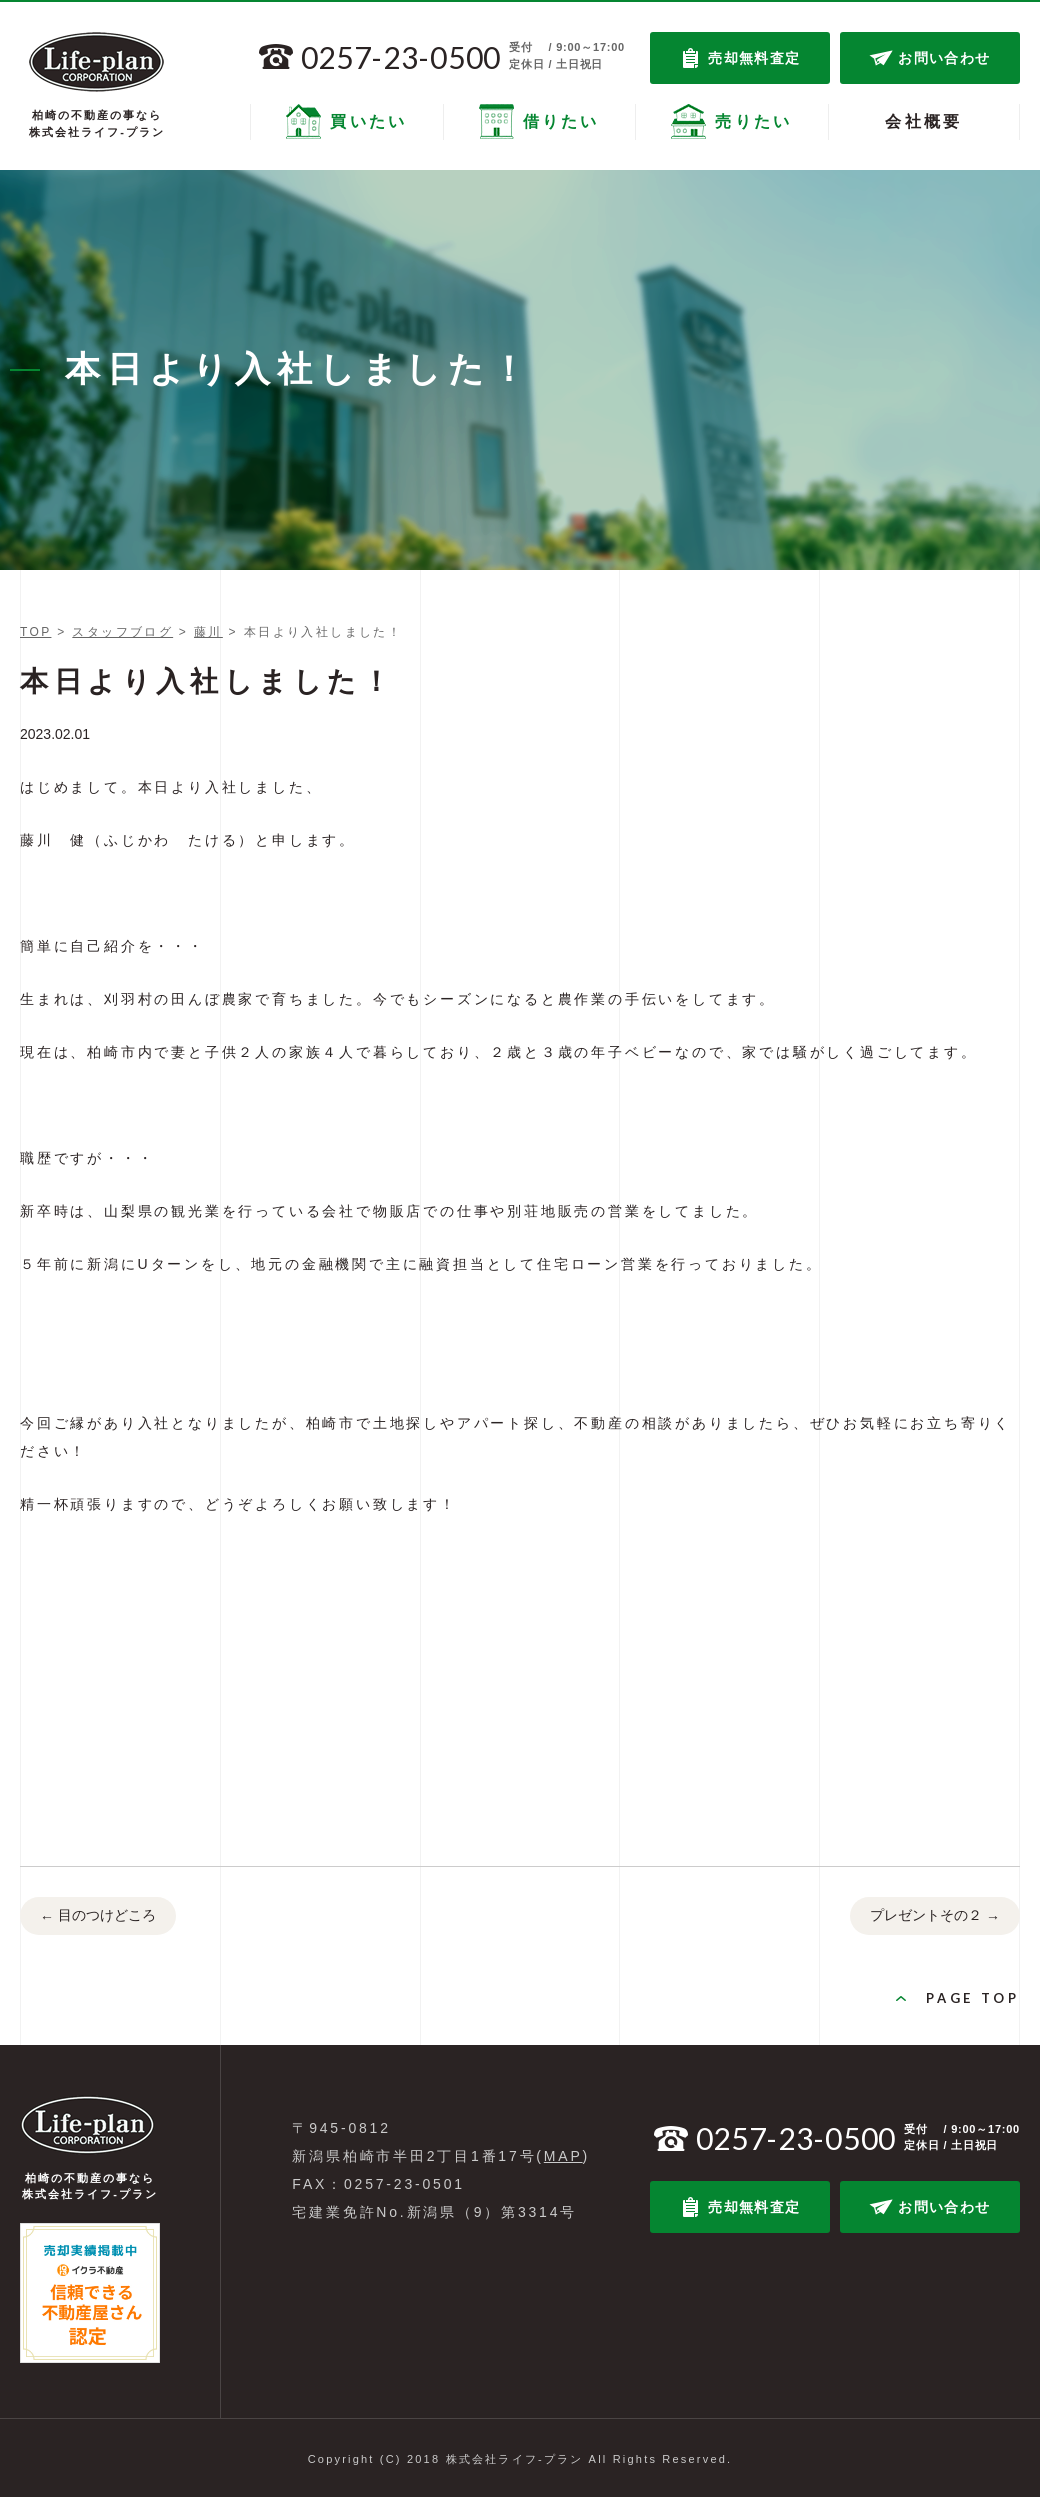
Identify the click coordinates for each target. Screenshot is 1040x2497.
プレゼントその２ (935, 1917)
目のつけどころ (98, 1917)
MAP (563, 2156)
